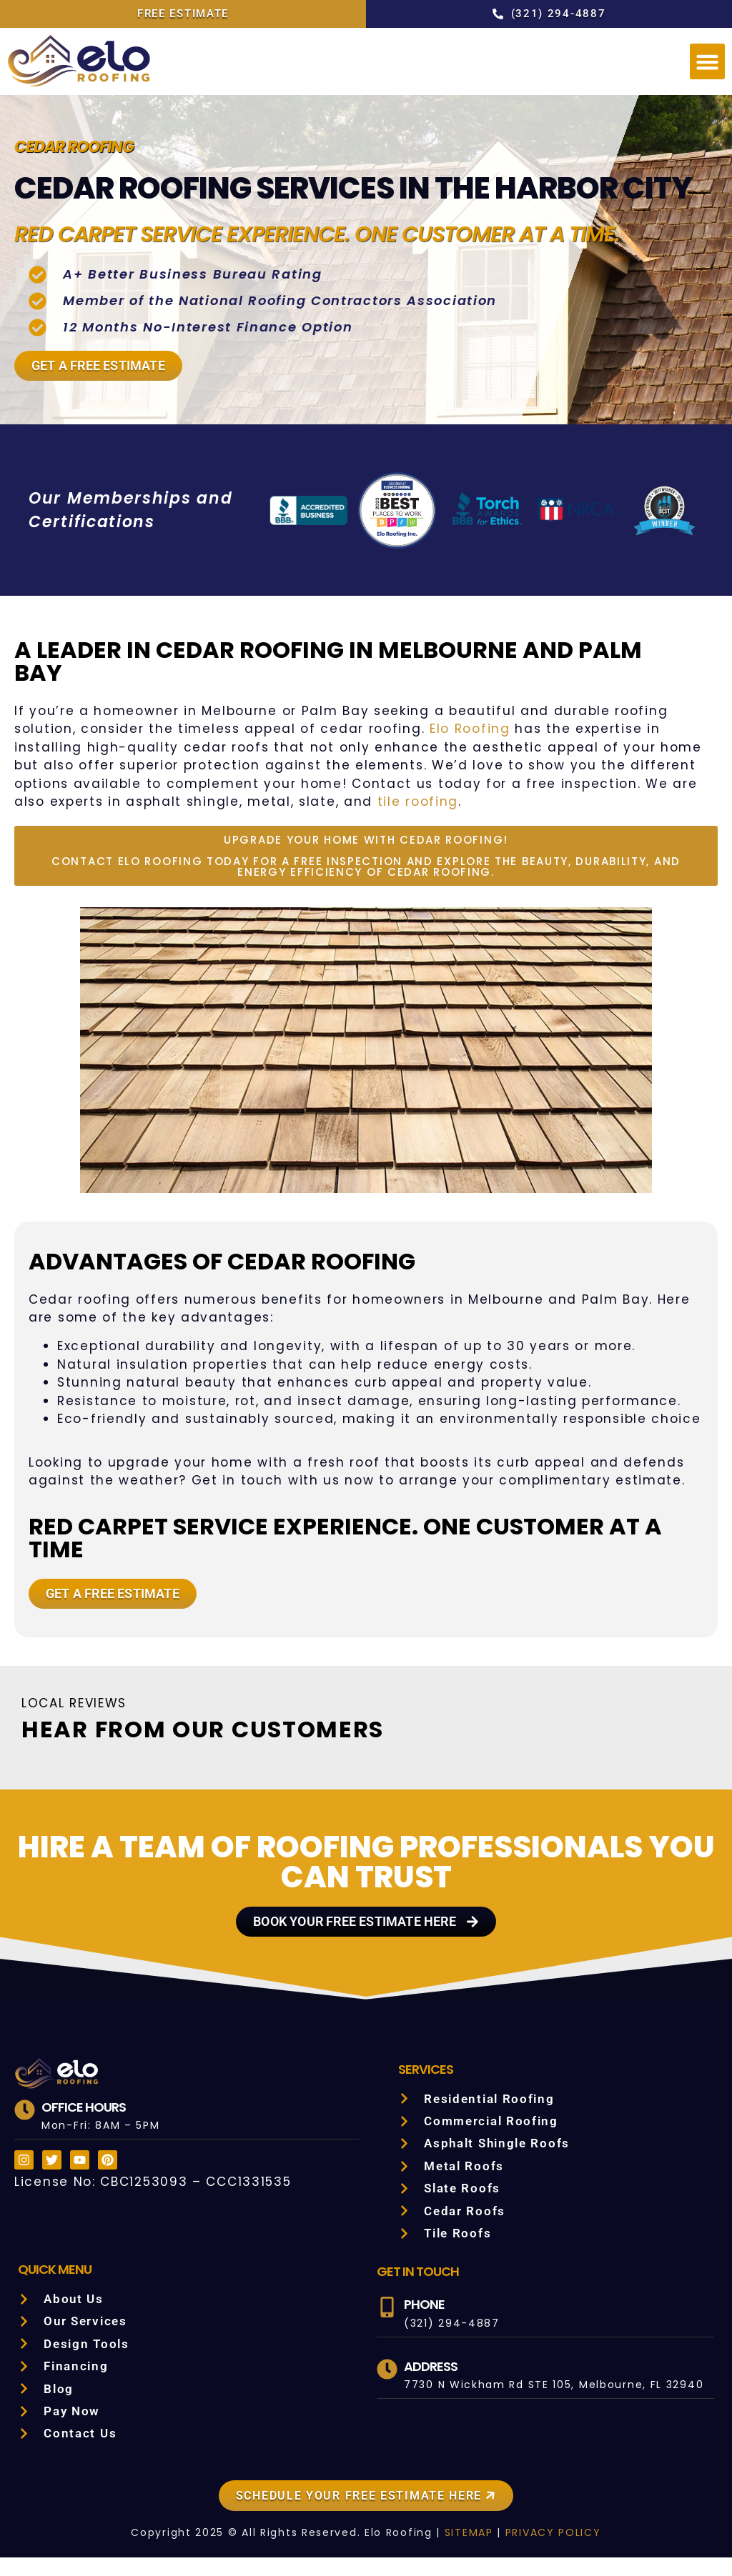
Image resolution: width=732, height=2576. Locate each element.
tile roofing (606, 820)
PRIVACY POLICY (546, 2551)
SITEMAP (458, 2551)
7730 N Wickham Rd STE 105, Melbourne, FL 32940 (548, 2403)
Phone (424, 2323)
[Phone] (387, 2325)
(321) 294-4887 (447, 2341)
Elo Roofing (297, 766)
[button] (708, 61)
